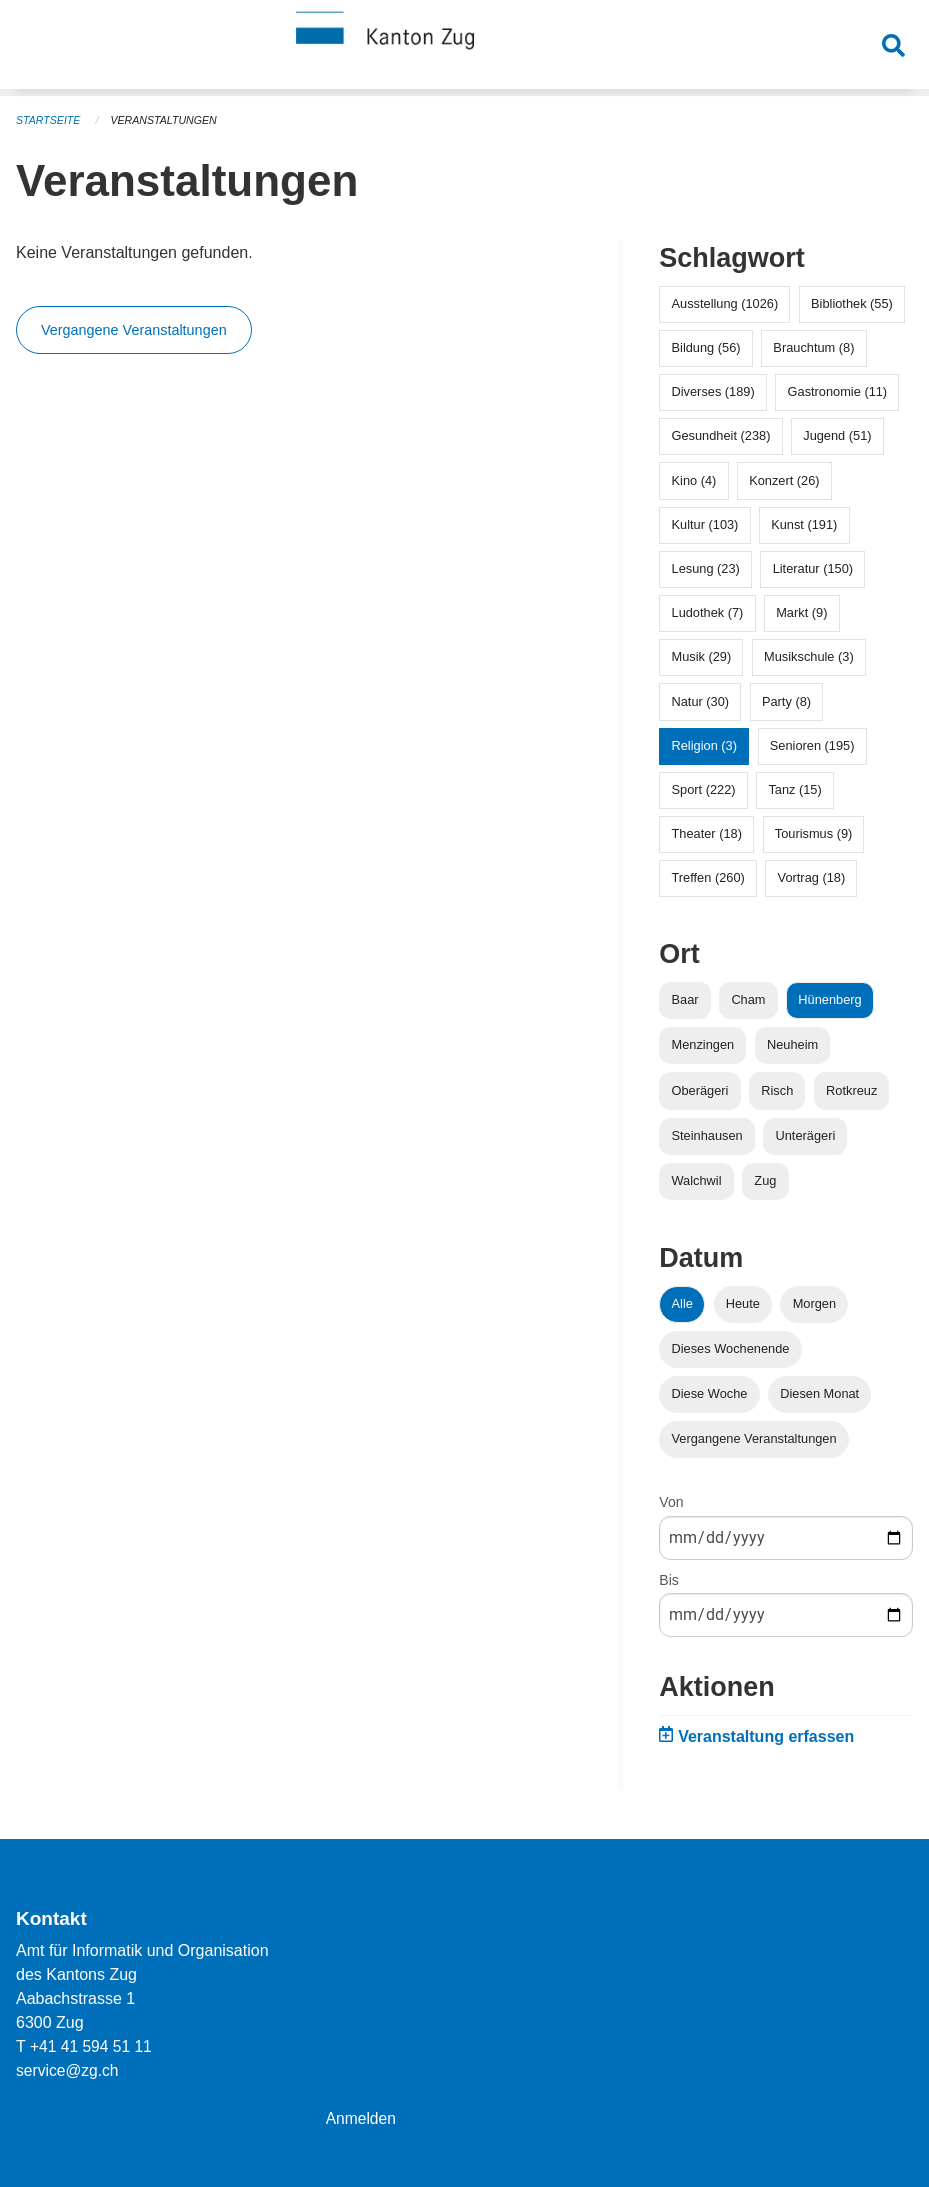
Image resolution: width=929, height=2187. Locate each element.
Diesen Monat (819, 1393)
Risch (777, 1090)
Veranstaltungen (168, 120)
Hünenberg (829, 999)
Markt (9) (801, 612)
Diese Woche (710, 1393)
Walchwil (697, 1180)
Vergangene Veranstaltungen (134, 330)
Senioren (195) (812, 745)
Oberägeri (700, 1090)
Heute (743, 1303)
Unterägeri (806, 1135)
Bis (668, 1580)
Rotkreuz (851, 1090)
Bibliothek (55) (852, 303)
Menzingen (703, 1044)
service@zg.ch (68, 2070)
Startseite (49, 120)
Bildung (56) (706, 347)
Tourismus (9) (814, 833)
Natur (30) (701, 701)
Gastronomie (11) (838, 391)
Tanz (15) (794, 789)
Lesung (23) (706, 568)
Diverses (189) (713, 391)
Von (671, 1502)
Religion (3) (704, 745)
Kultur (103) (705, 524)
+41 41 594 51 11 (92, 2046)
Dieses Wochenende (731, 1348)
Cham (748, 999)
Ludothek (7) (708, 612)
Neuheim (792, 1044)
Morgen (814, 1303)
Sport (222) (704, 789)
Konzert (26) (784, 480)
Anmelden (362, 2118)
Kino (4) (694, 480)
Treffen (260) (708, 877)
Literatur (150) (813, 568)
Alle (682, 1303)
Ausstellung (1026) (725, 303)
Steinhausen (707, 1135)
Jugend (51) (837, 435)
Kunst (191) (804, 524)
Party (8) (786, 701)
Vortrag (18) (812, 877)
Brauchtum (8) (813, 347)
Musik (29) (702, 656)
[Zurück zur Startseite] (465, 48)
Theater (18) (707, 833)
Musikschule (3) (809, 656)
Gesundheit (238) (721, 435)
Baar (685, 999)
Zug (765, 1180)
